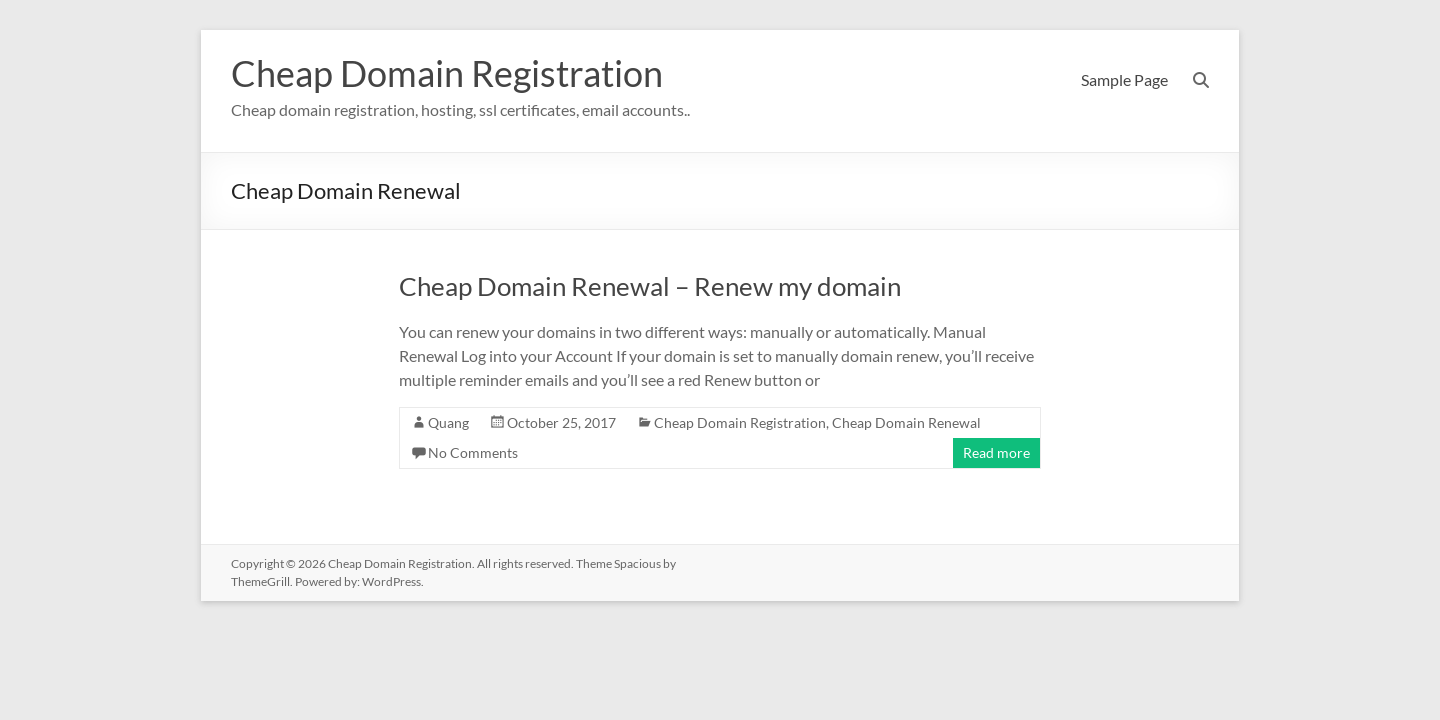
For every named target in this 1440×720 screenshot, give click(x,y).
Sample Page (1124, 79)
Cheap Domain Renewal (906, 422)
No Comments (473, 452)
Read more (996, 452)
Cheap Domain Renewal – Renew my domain (650, 286)
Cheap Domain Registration (447, 73)
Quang (448, 422)
